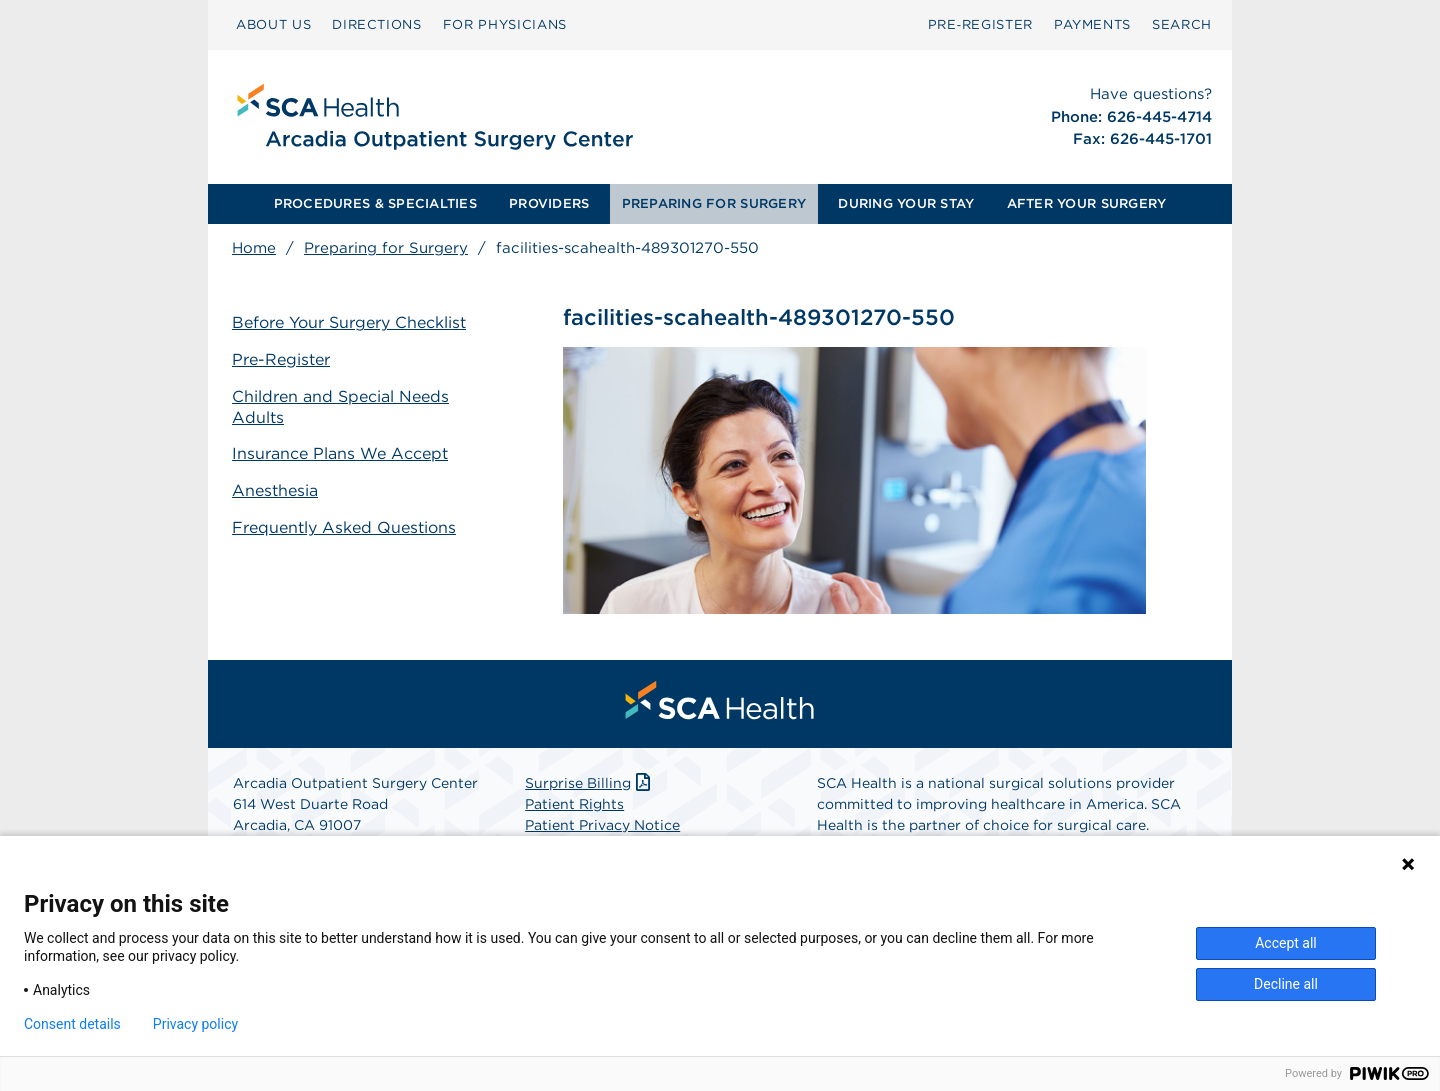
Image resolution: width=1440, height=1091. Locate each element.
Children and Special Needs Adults (340, 407)
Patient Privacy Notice (602, 825)
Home (254, 248)
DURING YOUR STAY (906, 203)
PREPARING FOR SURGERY (714, 203)
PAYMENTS (1092, 24)
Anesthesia (275, 490)
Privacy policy (195, 1024)
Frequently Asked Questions (344, 527)
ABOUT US (273, 24)
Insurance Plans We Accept (340, 453)
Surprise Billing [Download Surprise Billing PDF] (589, 783)
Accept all (1286, 943)
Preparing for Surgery (386, 248)
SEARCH (1182, 24)
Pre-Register (281, 359)
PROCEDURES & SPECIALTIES (375, 203)
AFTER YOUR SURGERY (1087, 203)
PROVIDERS (549, 203)
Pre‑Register (980, 24)
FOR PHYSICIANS (505, 24)
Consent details (72, 1024)
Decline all (1286, 984)
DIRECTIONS (377, 24)
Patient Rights (574, 804)
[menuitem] (273, 25)
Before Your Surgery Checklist (349, 322)
